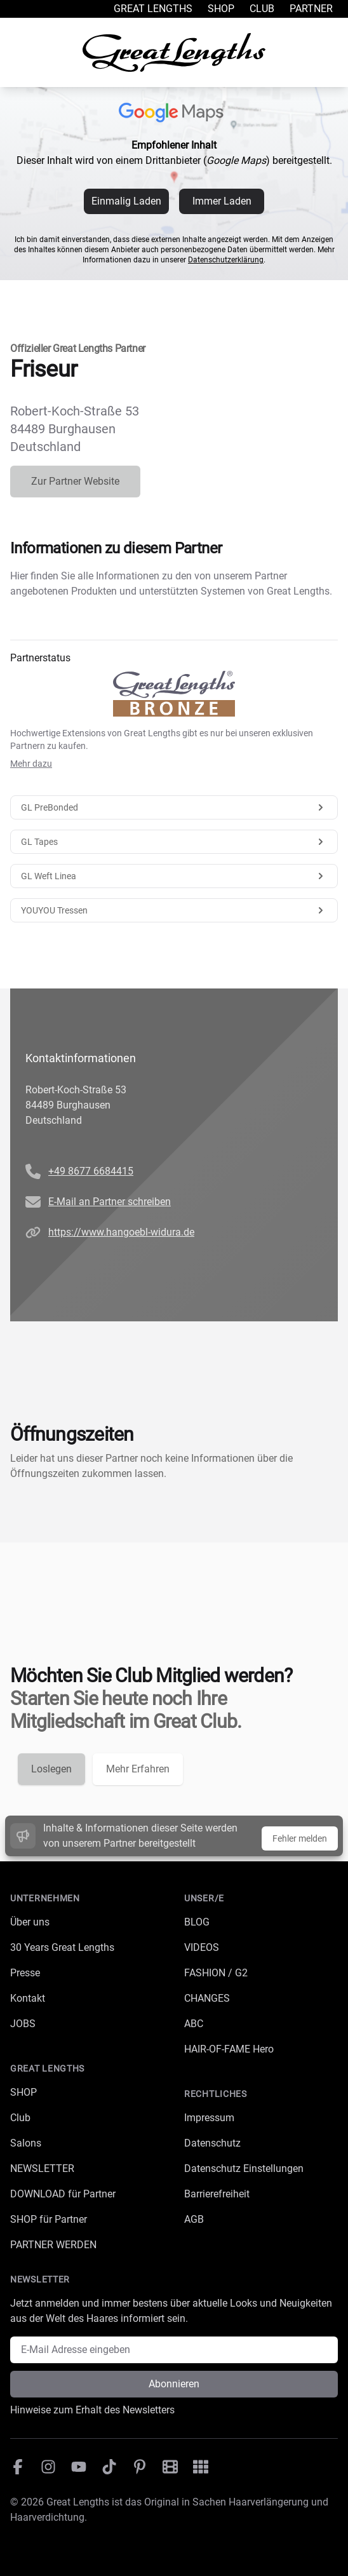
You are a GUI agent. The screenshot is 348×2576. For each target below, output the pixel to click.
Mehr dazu (31, 764)
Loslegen (51, 1769)
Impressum (209, 2118)
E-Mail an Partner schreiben (109, 1202)
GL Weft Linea (174, 876)
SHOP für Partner (48, 2219)
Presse (25, 1973)
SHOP (23, 2092)
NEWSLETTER (42, 2168)
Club (262, 9)
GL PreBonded (174, 807)
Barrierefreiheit (217, 2194)
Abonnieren (174, 2384)
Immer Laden (221, 201)
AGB (194, 2219)
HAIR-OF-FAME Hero (229, 2049)
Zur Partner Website (75, 481)
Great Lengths (153, 9)
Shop (221, 9)
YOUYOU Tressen (174, 910)
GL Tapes (174, 841)
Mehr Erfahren (138, 1769)
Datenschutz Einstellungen (244, 2168)
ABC (193, 2024)
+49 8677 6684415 (90, 1171)
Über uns (30, 1922)
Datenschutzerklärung (226, 259)
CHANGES (207, 1998)
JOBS (23, 2024)
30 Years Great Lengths (62, 1947)
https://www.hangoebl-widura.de (121, 1232)
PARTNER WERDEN (53, 2245)
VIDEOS (201, 1947)
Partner (311, 9)
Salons (25, 2143)
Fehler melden (299, 1838)
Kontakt (27, 1998)
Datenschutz (212, 2143)
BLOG (197, 1922)
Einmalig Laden (126, 201)
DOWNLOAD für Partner (63, 2194)
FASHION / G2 (216, 1973)
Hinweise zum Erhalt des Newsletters (92, 2410)
